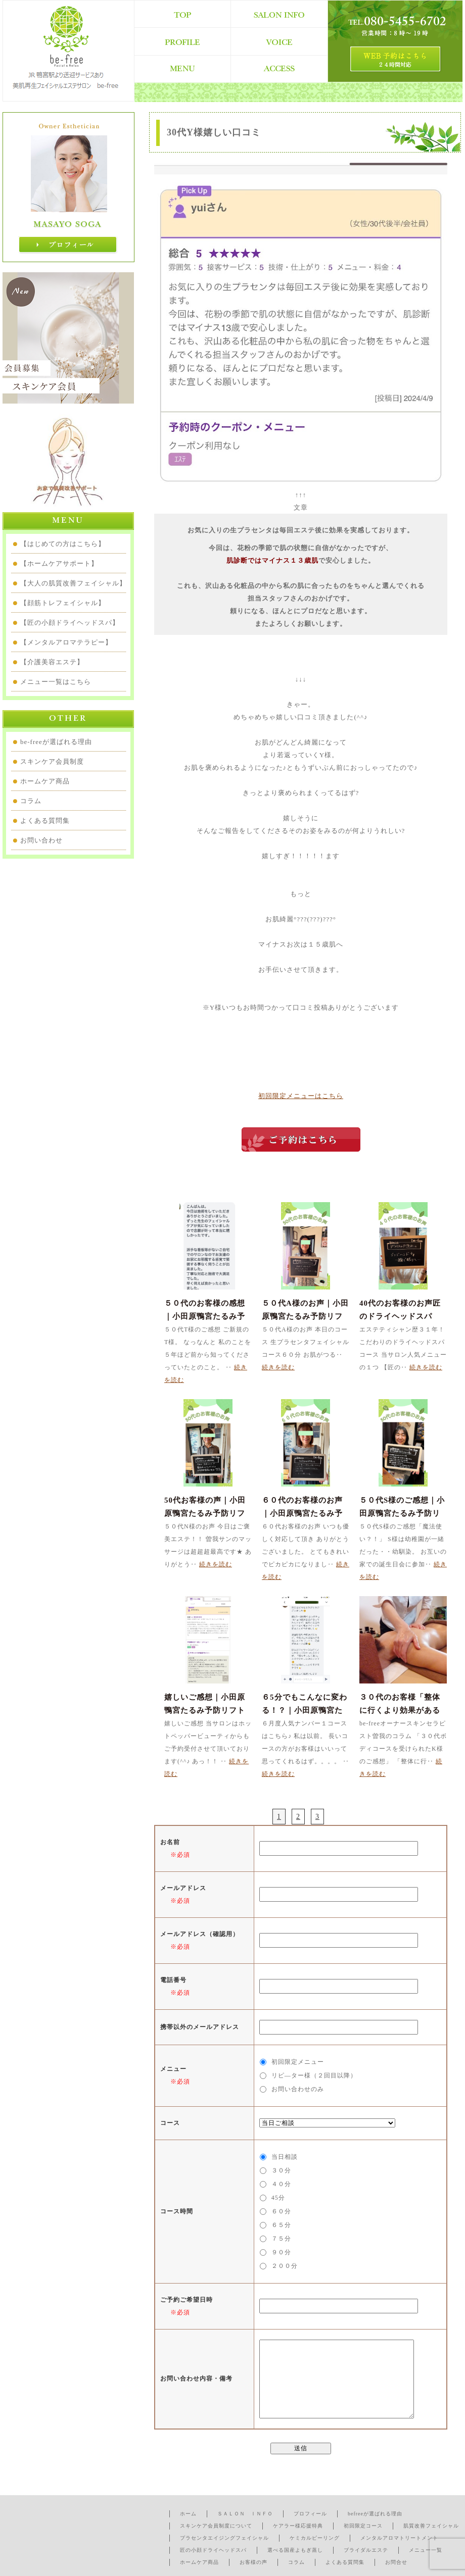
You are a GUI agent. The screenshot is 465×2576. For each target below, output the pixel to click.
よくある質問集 (45, 820)
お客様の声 (253, 2562)
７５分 (281, 2238)
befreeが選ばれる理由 (375, 2513)
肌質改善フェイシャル (431, 2526)
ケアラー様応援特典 (298, 2526)
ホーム (188, 2513)
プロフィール (310, 2513)
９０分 (281, 2252)
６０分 (281, 2211)
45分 (278, 2197)
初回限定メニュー (297, 2061)
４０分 (281, 2184)
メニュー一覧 (425, 2550)
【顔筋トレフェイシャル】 (62, 603)
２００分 (284, 2265)
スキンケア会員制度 (52, 761)
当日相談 (284, 2156)
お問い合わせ (41, 840)
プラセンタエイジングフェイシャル (224, 2538)
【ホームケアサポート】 (59, 563)
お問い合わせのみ (297, 2089)
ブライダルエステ (366, 2550)
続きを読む (278, 1367)
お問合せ (396, 2562)
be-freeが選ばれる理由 (56, 742)
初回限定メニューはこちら (300, 1096)
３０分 (281, 2170)
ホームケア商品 (45, 781)
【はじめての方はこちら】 (62, 544)
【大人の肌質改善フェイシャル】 (73, 583)
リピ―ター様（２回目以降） (314, 2075)
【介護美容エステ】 (52, 662)
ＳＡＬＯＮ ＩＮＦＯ (245, 2513)
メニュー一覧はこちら (55, 681)
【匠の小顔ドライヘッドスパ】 (69, 622)
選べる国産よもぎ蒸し (295, 2550)
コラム (30, 801)
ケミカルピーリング (315, 2538)
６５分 (281, 2224)
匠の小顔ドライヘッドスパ (213, 2550)
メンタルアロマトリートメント (399, 2538)
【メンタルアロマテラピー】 (66, 642)
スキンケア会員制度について (216, 2526)
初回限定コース (363, 2526)
